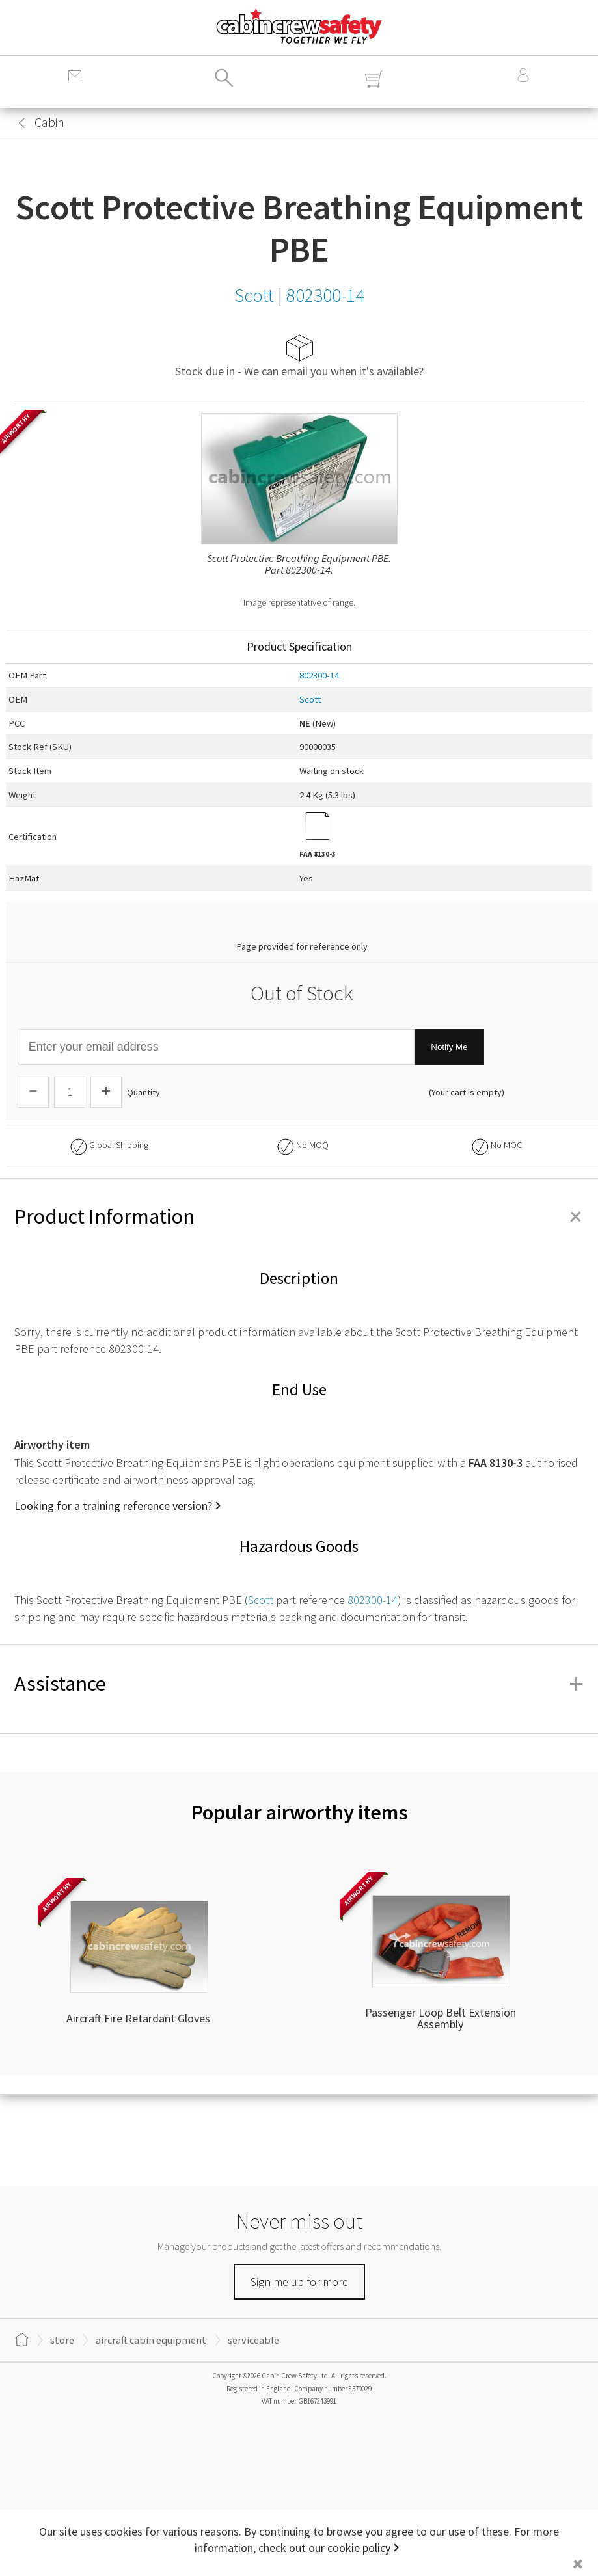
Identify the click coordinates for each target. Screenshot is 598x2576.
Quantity (143, 1092)
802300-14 (319, 675)
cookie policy (358, 2547)
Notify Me (449, 1047)
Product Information (299, 1216)
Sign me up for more (299, 2281)
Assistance (299, 1683)
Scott (310, 699)
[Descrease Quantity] (33, 1092)
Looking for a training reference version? (113, 1505)
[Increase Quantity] (106, 1092)
